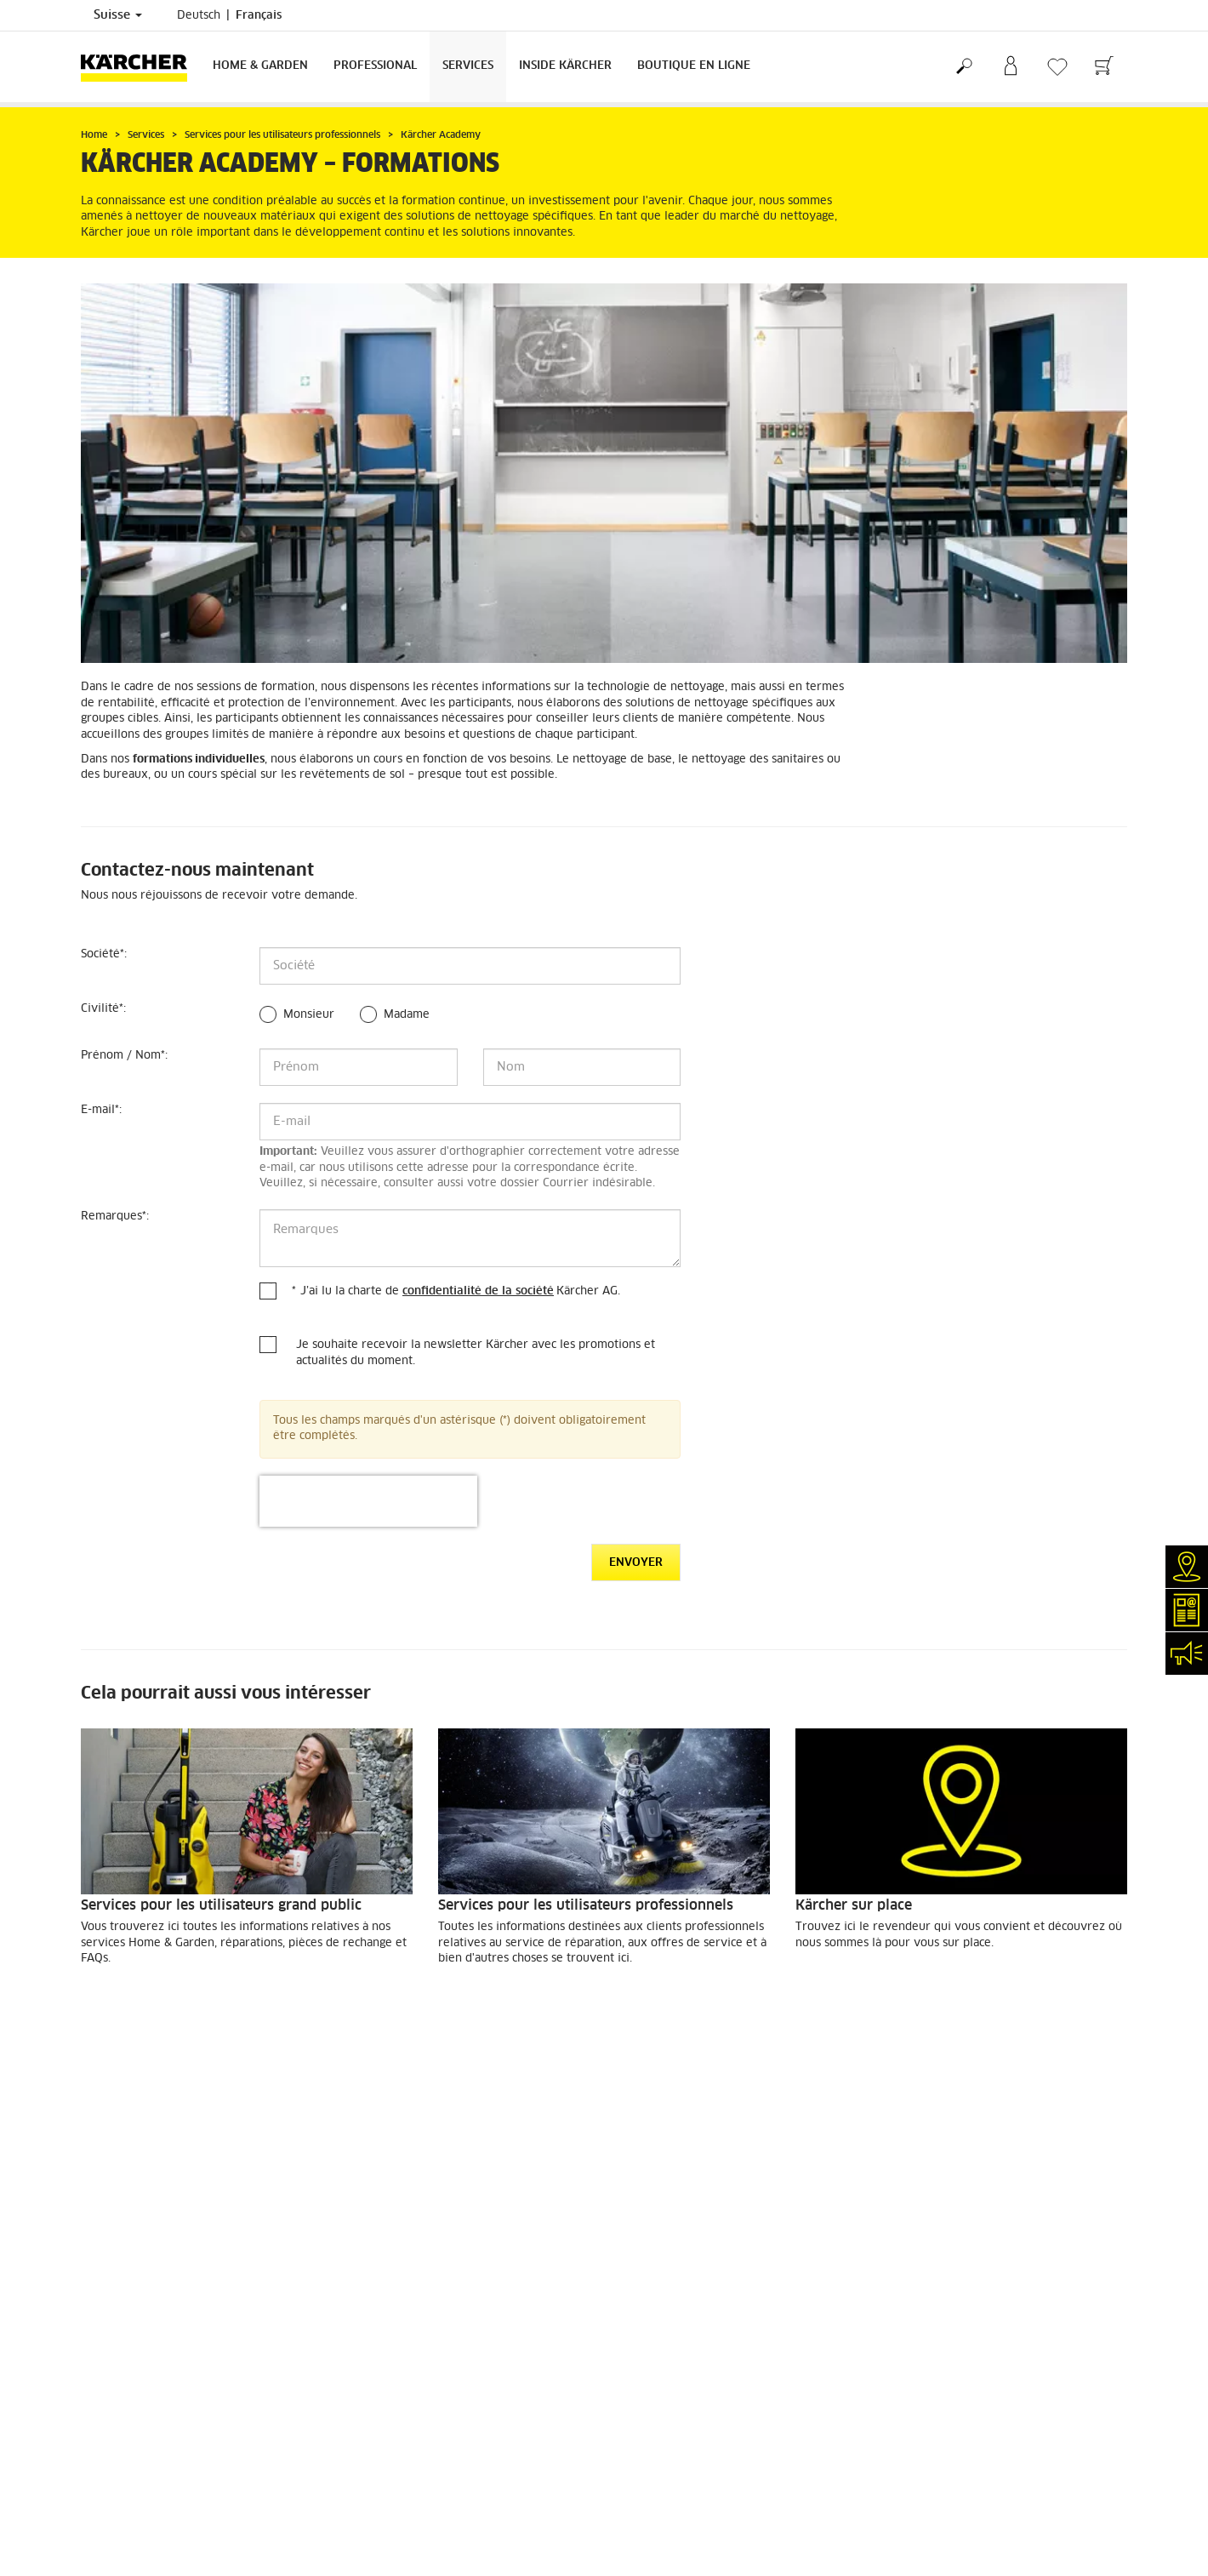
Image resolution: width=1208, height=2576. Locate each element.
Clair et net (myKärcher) (141, 2347)
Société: (104, 954)
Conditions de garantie (674, 2347)
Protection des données (676, 2327)
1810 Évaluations (929, 2183)
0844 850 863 (511, 2404)
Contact (99, 2388)
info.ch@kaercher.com (442, 2515)
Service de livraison (131, 2141)
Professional (375, 65)
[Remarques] (470, 1238)
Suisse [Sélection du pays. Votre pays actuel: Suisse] (118, 15)
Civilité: (103, 1008)
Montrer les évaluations (945, 2203)
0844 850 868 (495, 2424)
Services (467, 65)
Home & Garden (260, 65)
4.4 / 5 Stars (916, 2162)
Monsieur (308, 1014)
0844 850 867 (511, 2465)
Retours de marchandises (144, 2202)
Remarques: (115, 1216)
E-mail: (101, 1110)
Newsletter (108, 2408)
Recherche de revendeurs (145, 2306)
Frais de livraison (125, 2121)
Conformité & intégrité (137, 2510)
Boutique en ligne (693, 65)
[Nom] (582, 1067)
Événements (111, 2429)
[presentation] (368, 1501)
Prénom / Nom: (124, 1055)
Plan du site (647, 2367)
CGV (90, 2223)
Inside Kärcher (565, 65)
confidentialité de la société (478, 1291)
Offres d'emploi (120, 2470)
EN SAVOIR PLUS (144, 2004)
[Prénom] (358, 1067)
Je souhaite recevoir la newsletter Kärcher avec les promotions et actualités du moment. (475, 1353)
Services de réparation (138, 2327)
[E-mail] (470, 1121)
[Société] (470, 966)
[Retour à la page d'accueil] (140, 67)
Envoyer (636, 1562)
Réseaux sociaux (122, 2490)
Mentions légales (659, 2306)
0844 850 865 (409, 2494)
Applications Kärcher (134, 2449)
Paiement (104, 2161)
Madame (407, 1014)
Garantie (102, 2182)
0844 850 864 (470, 2445)
